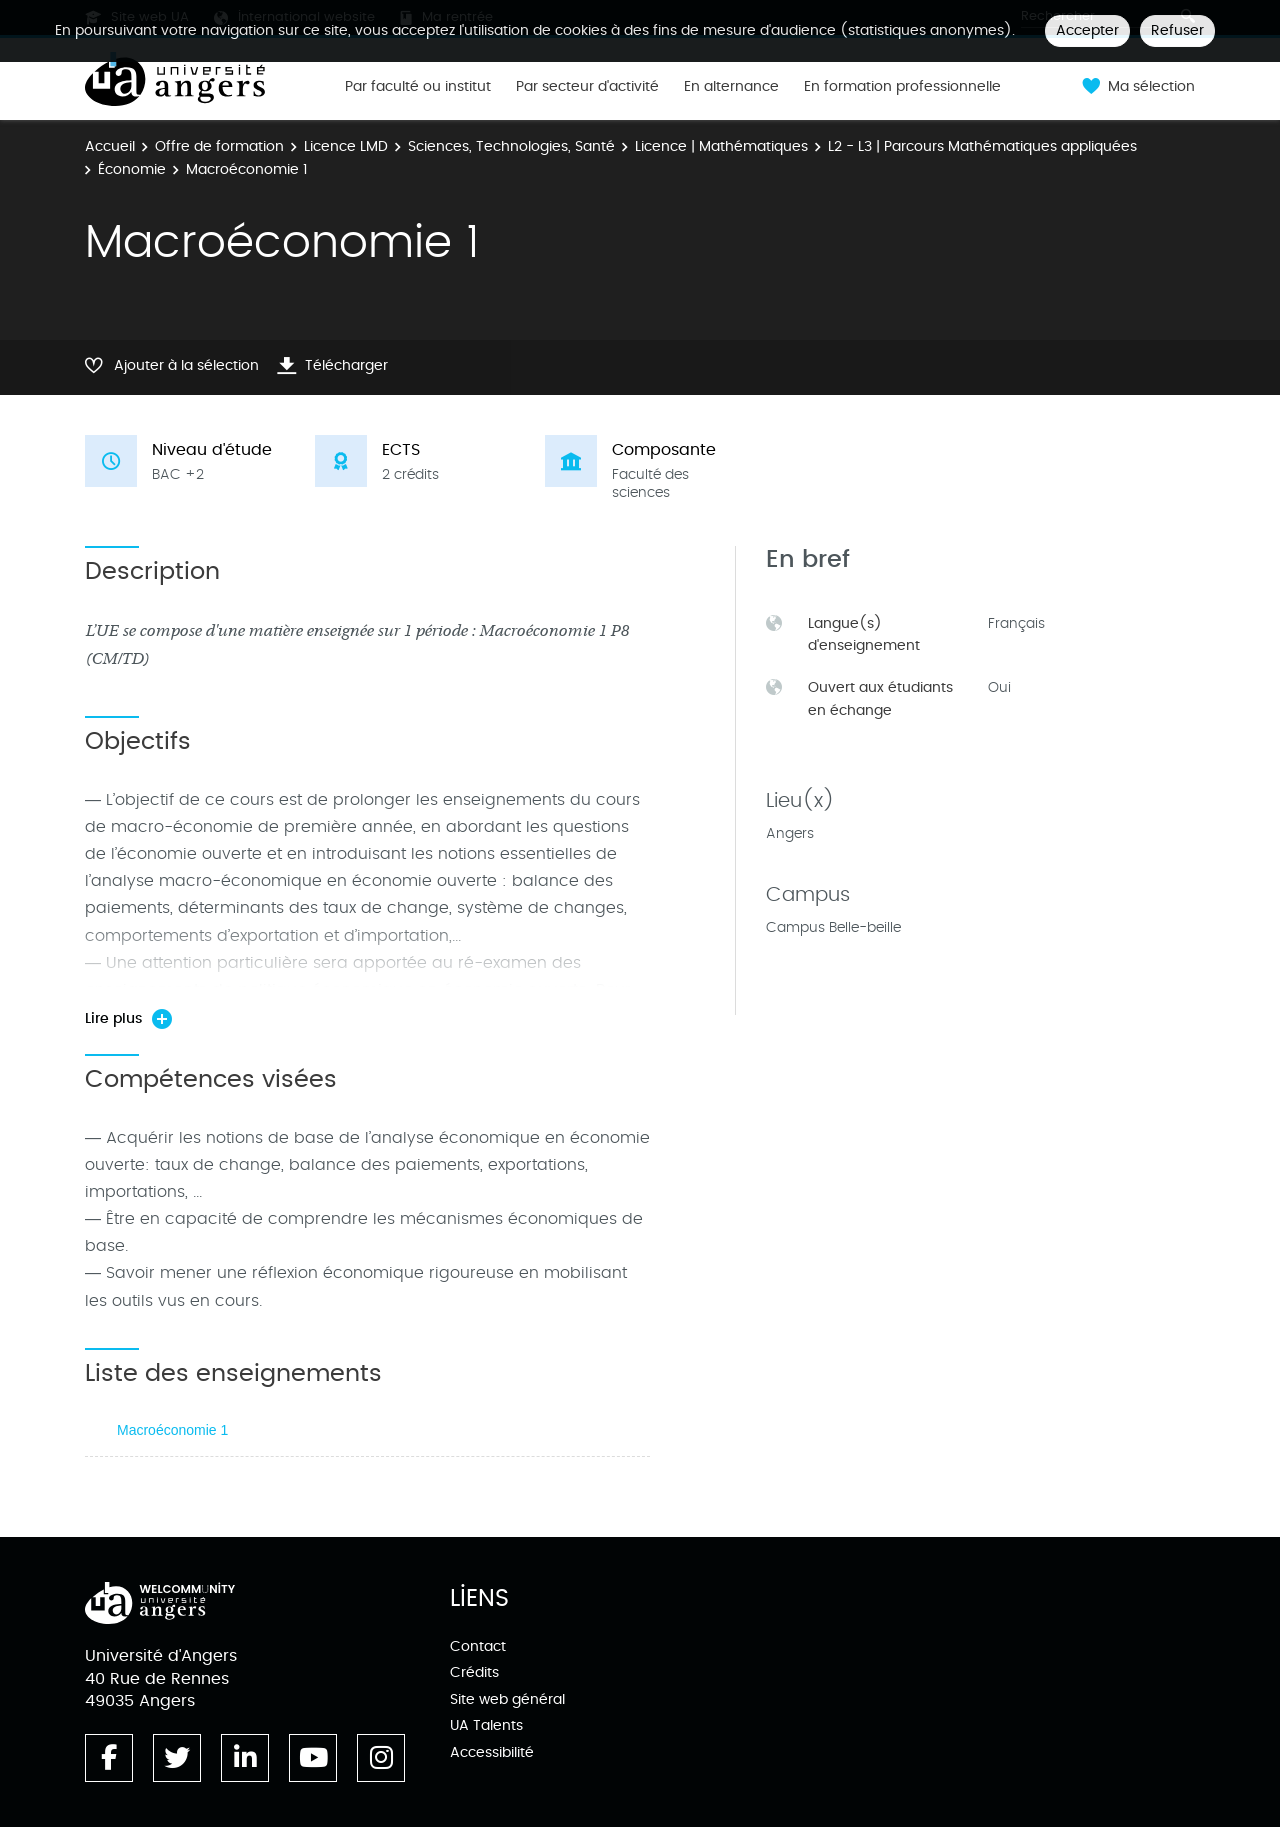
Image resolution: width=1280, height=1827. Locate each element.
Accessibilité (492, 1752)
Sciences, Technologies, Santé (511, 146)
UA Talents (486, 1725)
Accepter (1087, 30)
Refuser (1177, 30)
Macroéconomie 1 (172, 1430)
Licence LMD (346, 146)
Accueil (110, 146)
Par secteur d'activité (587, 87)
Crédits (474, 1672)
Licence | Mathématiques (721, 146)
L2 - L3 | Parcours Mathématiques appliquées (982, 146)
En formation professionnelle (902, 87)
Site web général (507, 1699)
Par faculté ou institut (418, 87)
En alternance (731, 87)
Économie (132, 169)
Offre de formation (219, 146)
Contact (478, 1646)
